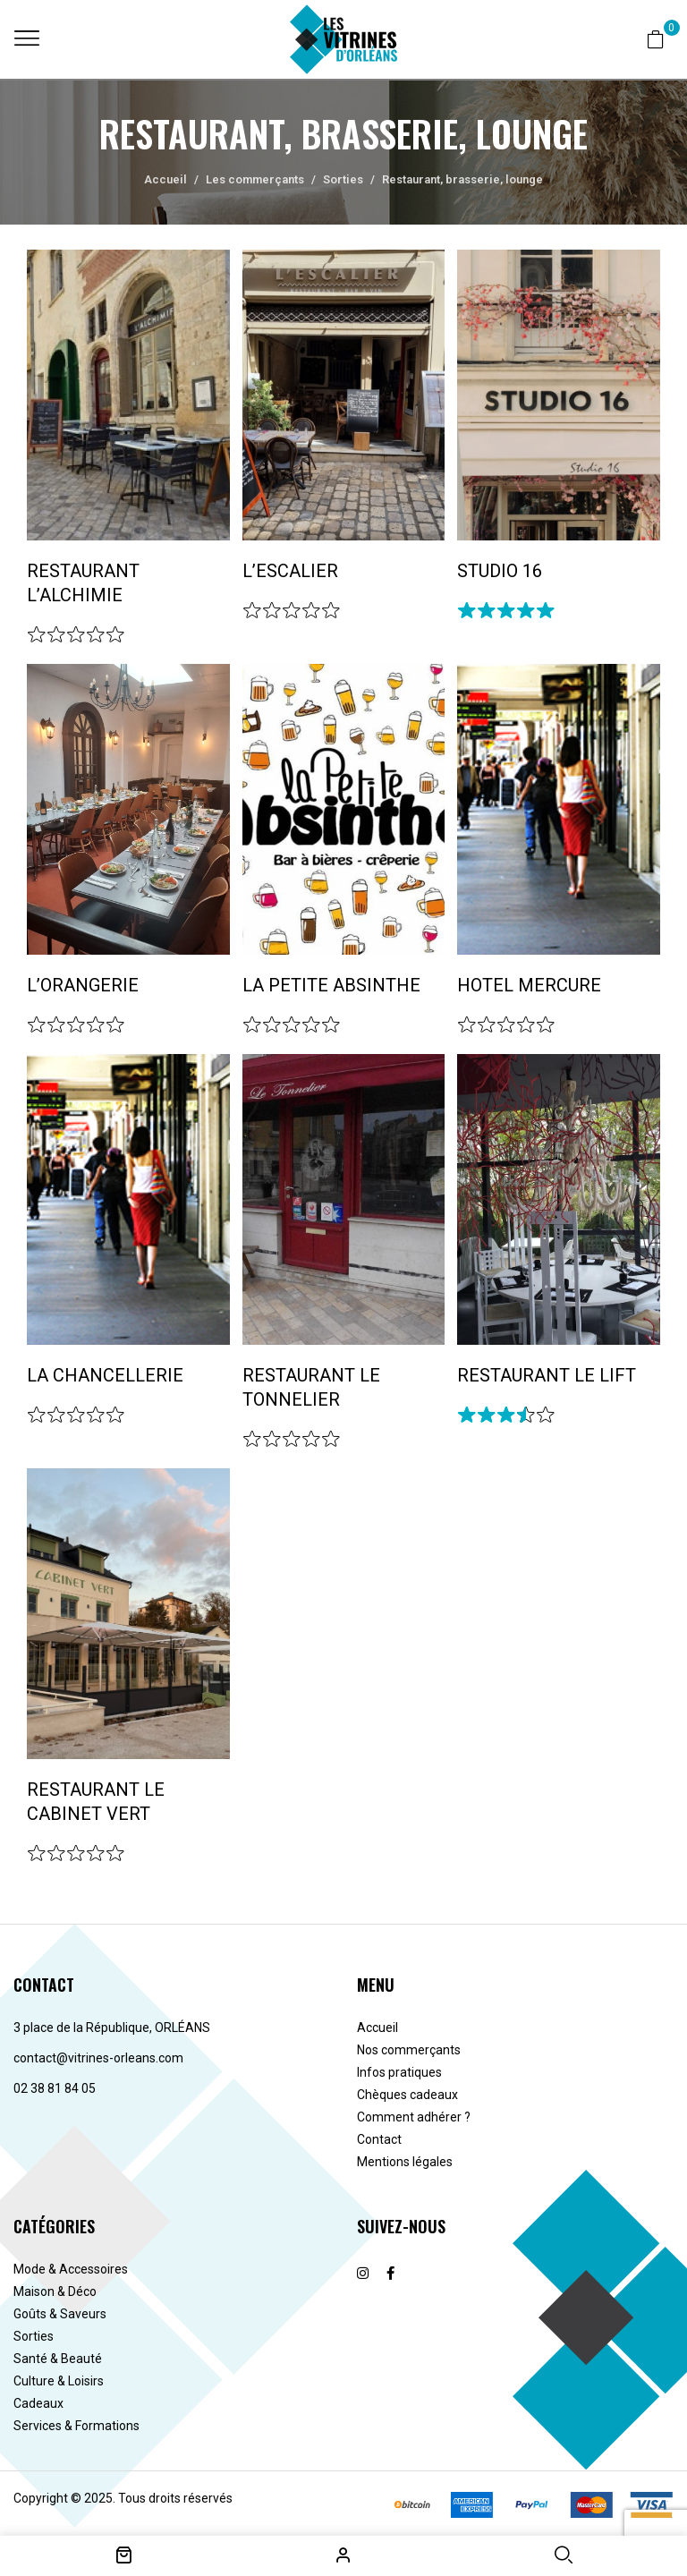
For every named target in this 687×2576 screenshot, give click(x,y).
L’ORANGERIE (83, 985)
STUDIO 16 (499, 571)
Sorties (343, 179)
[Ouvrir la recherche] (563, 2554)
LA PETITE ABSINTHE (331, 985)
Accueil (165, 179)
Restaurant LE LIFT (546, 1375)
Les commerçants (255, 179)
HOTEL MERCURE (529, 985)
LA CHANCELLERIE (105, 1375)
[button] (656, 38)
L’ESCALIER (290, 571)
